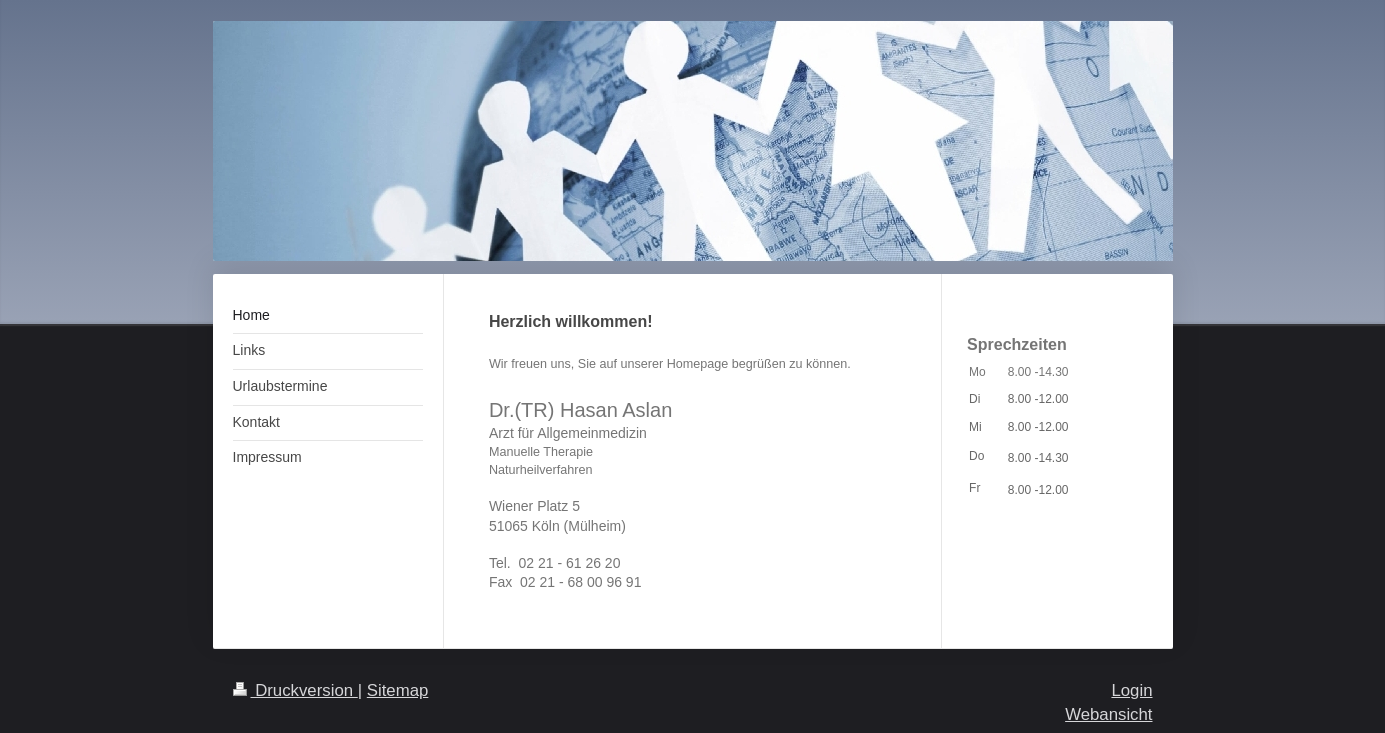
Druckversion (295, 690)
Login (1131, 690)
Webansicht (1108, 714)
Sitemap (398, 690)
